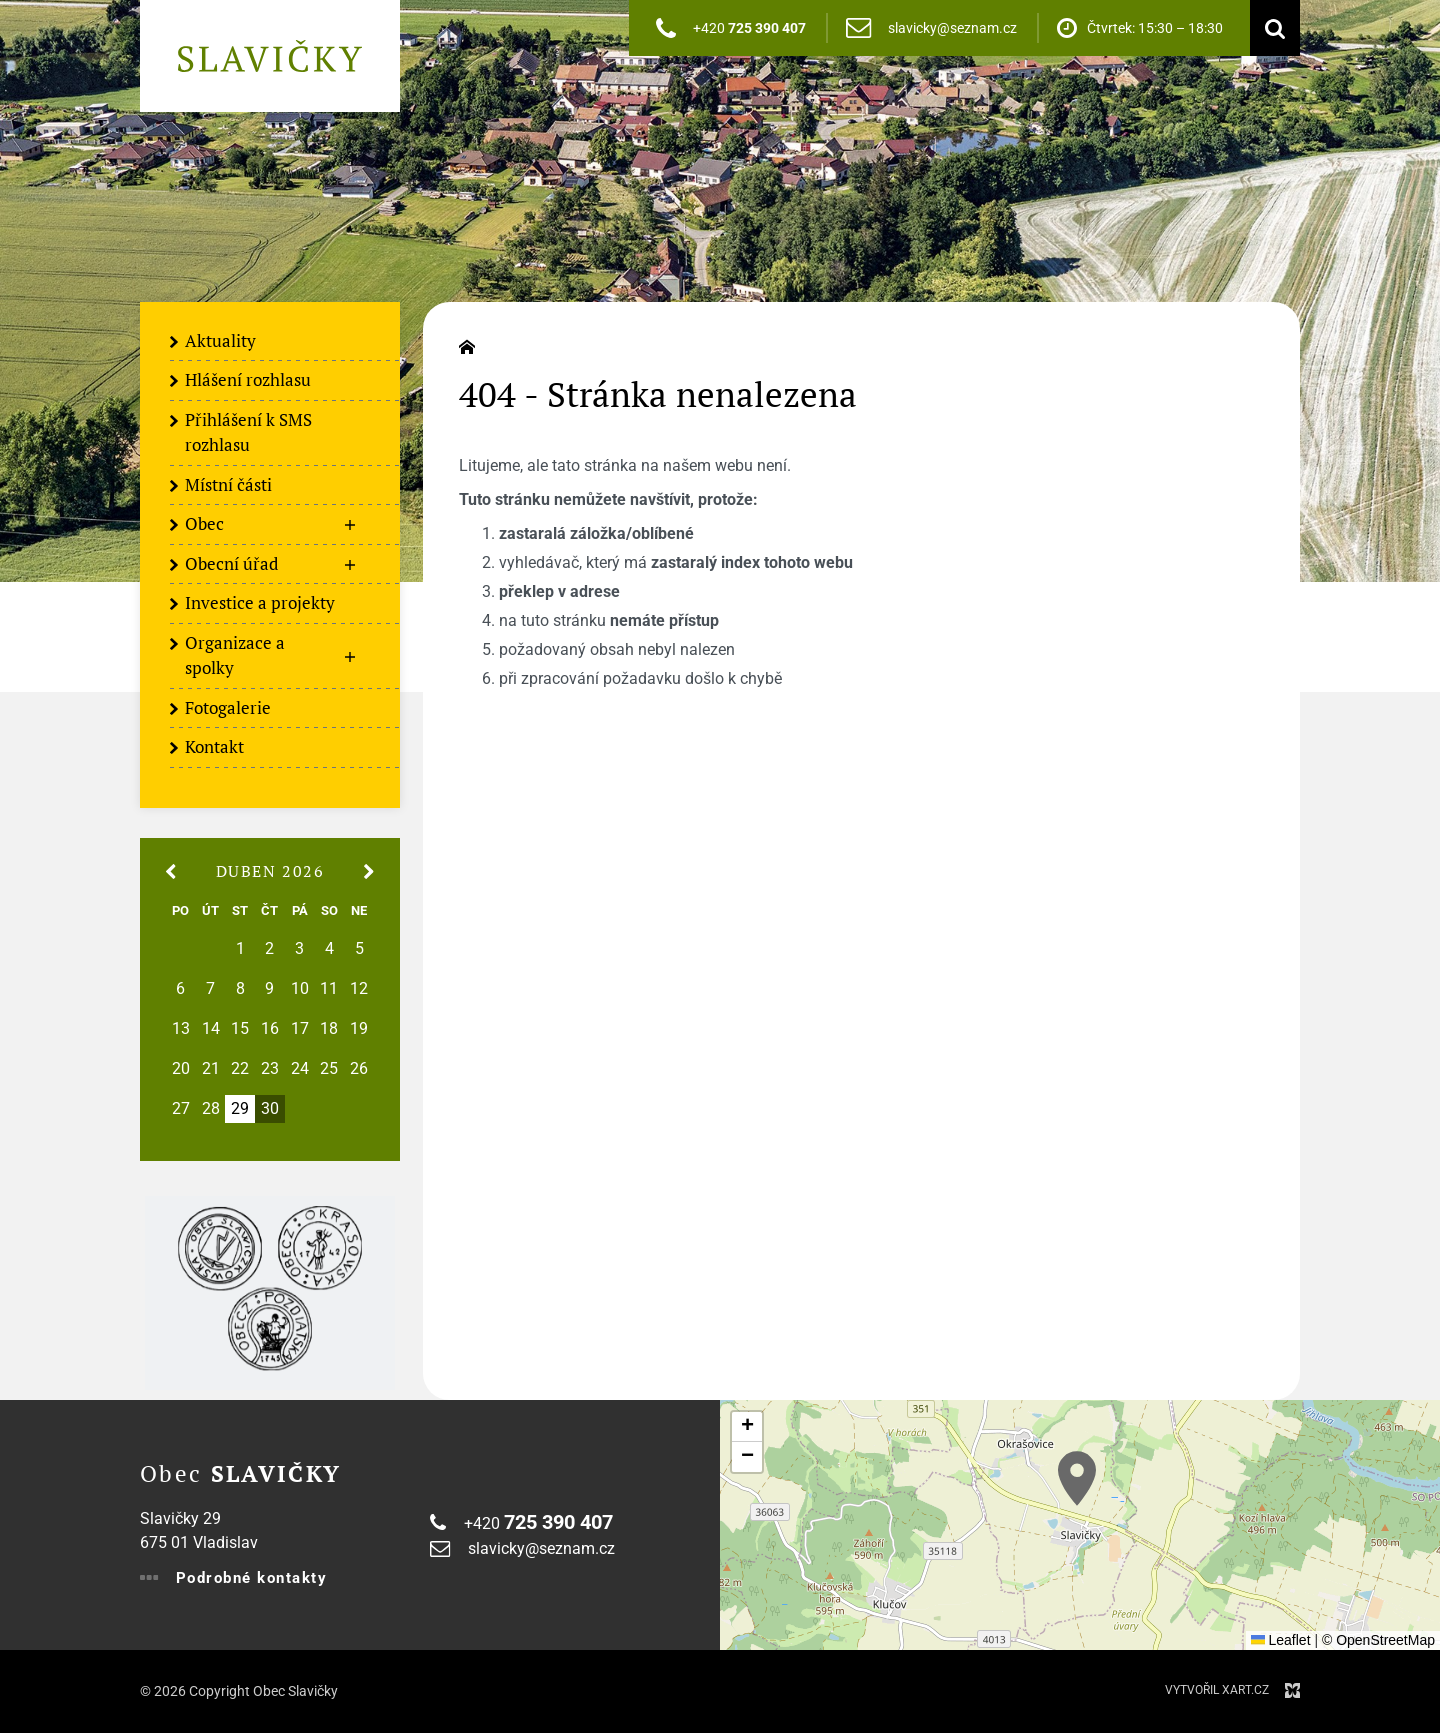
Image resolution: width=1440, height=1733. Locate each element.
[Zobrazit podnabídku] (350, 525)
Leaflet (1281, 1640)
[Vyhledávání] (1270, 28)
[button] (1077, 1478)
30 (270, 1109)
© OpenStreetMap (1378, 1640)
